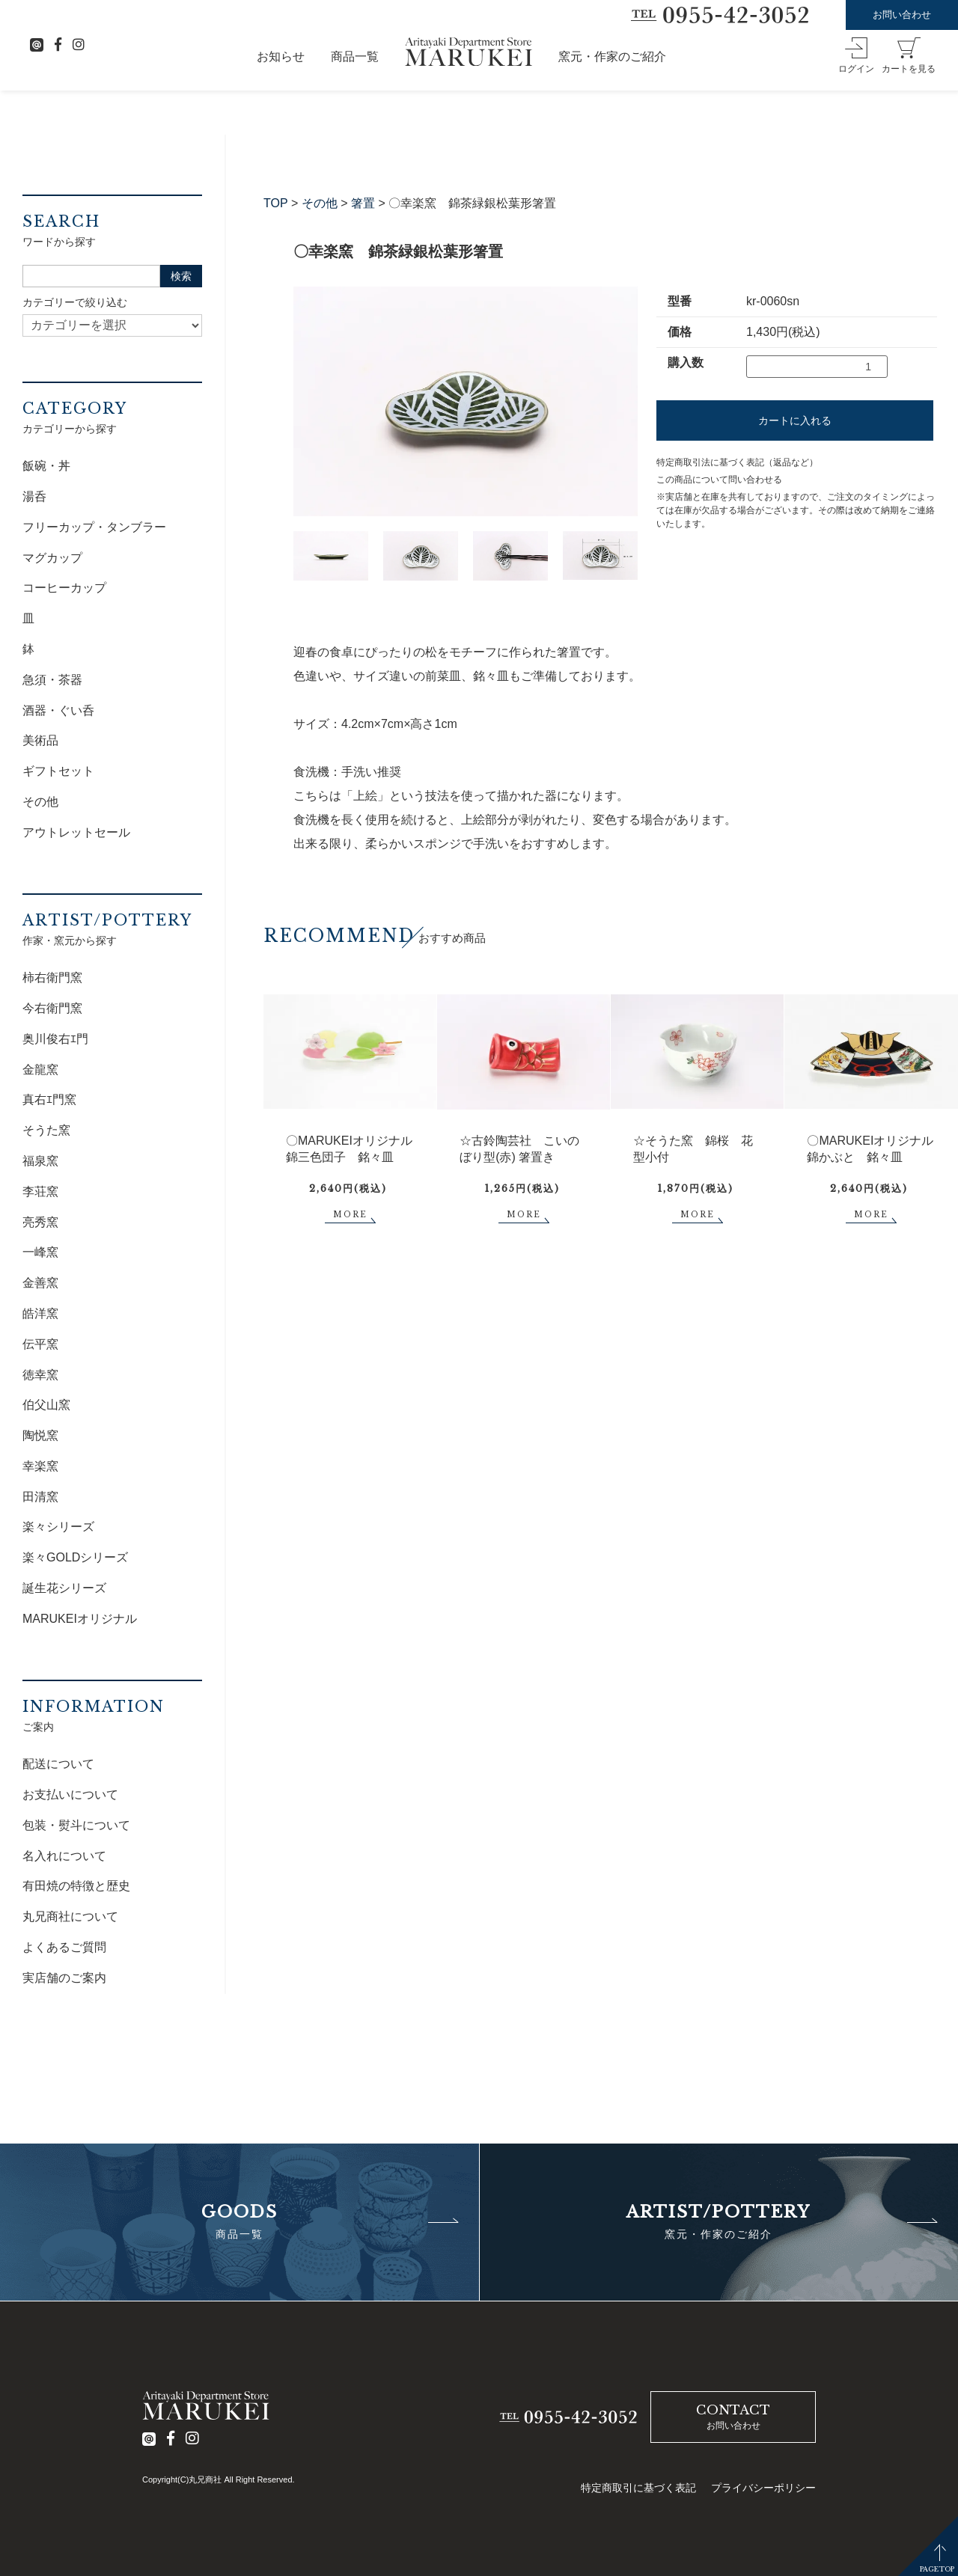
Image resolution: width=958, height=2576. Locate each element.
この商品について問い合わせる (719, 479)
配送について (58, 1763)
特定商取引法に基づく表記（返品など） (737, 462)
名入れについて (64, 1856)
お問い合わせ (902, 14)
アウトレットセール (76, 832)
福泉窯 (40, 1160)
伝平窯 (40, 1344)
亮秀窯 (40, 1222)
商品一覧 (355, 56)
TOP (275, 203)
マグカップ (52, 557)
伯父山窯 (46, 1404)
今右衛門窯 (52, 1008)
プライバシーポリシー (763, 2488)
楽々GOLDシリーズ (75, 1557)
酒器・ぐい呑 (58, 710)
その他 (320, 203)
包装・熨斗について (76, 1825)
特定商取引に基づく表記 (638, 2488)
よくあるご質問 (64, 1947)
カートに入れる (795, 420)
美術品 (40, 740)
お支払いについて (70, 1794)
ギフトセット (58, 771)
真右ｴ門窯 (49, 1099)
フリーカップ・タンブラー (94, 527)
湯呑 (34, 496)
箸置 (363, 203)
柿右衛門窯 (52, 977)
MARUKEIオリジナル (79, 1618)
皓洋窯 (40, 1313)
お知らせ (281, 56)
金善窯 (40, 1282)
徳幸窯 (40, 1374)
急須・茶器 (52, 679)
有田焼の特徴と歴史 (76, 1885)
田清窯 (40, 1496)
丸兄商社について (70, 1916)
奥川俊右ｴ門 (55, 1038)
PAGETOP (937, 2569)
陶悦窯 (40, 1435)
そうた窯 (46, 1130)
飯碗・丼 (46, 465)
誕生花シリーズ (64, 1588)
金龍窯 (40, 1069)
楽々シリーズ (58, 1526)
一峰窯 (40, 1252)
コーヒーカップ (64, 587)
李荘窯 (40, 1191)
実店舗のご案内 (64, 1977)
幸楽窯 (40, 1466)
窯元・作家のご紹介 (612, 56)
